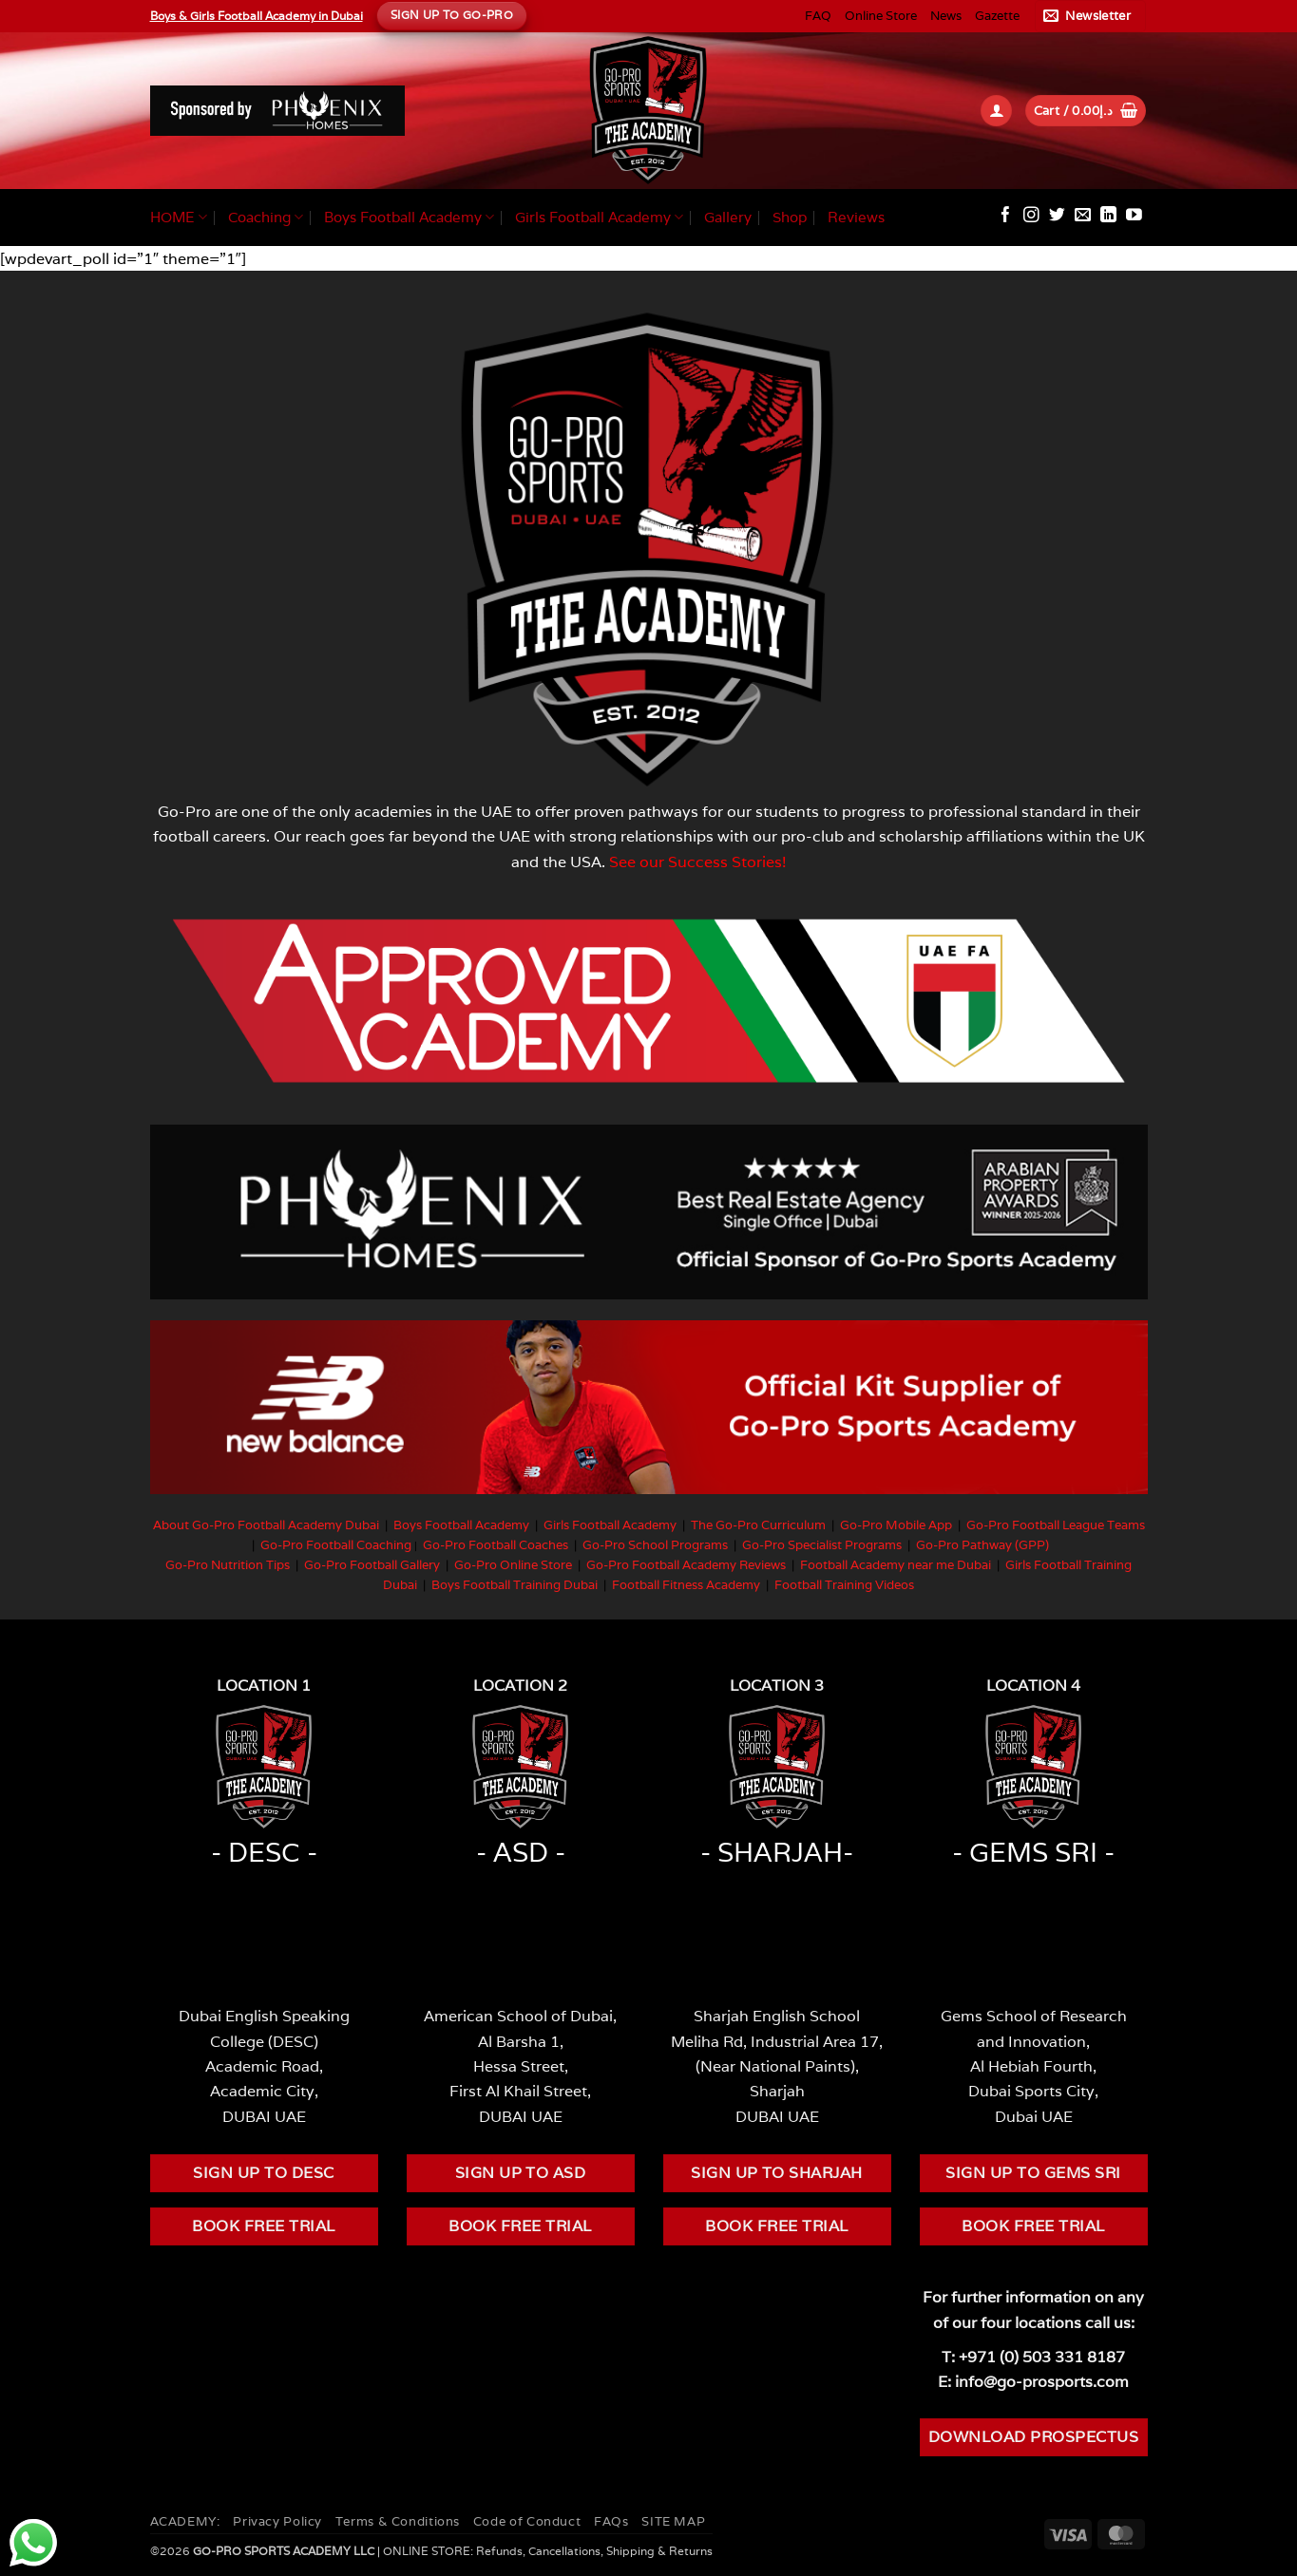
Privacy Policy (277, 2521)
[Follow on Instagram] (1031, 216)
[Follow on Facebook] (1006, 216)
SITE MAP (673, 2521)
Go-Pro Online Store (513, 1565)
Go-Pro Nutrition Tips (227, 1565)
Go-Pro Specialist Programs (822, 1545)
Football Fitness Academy (686, 1585)
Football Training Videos (844, 1585)
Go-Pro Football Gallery (372, 1565)
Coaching (265, 217)
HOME (178, 217)
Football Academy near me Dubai (895, 1565)
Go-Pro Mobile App (896, 1525)
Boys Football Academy (409, 217)
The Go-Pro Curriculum (758, 1525)
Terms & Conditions (397, 2521)
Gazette (997, 16)
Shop (789, 217)
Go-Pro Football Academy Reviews (686, 1565)
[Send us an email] (1083, 216)
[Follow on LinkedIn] (1108, 216)
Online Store (881, 16)
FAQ (818, 16)
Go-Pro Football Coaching (335, 1545)
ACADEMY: (185, 2521)
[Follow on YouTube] (1134, 216)
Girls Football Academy (599, 217)
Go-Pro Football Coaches (495, 1545)
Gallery (728, 217)
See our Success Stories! (698, 861)
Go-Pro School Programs (655, 1545)
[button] (1090, 16)
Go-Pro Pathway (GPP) (982, 1545)
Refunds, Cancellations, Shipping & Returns (594, 2551)
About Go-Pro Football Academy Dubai (266, 1525)
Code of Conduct (527, 2521)
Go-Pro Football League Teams (1055, 1525)
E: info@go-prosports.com (1033, 2381)
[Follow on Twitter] (1057, 216)
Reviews (856, 217)
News (946, 16)
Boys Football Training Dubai (514, 1585)
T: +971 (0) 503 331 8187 (1033, 2356)
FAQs (611, 2521)
